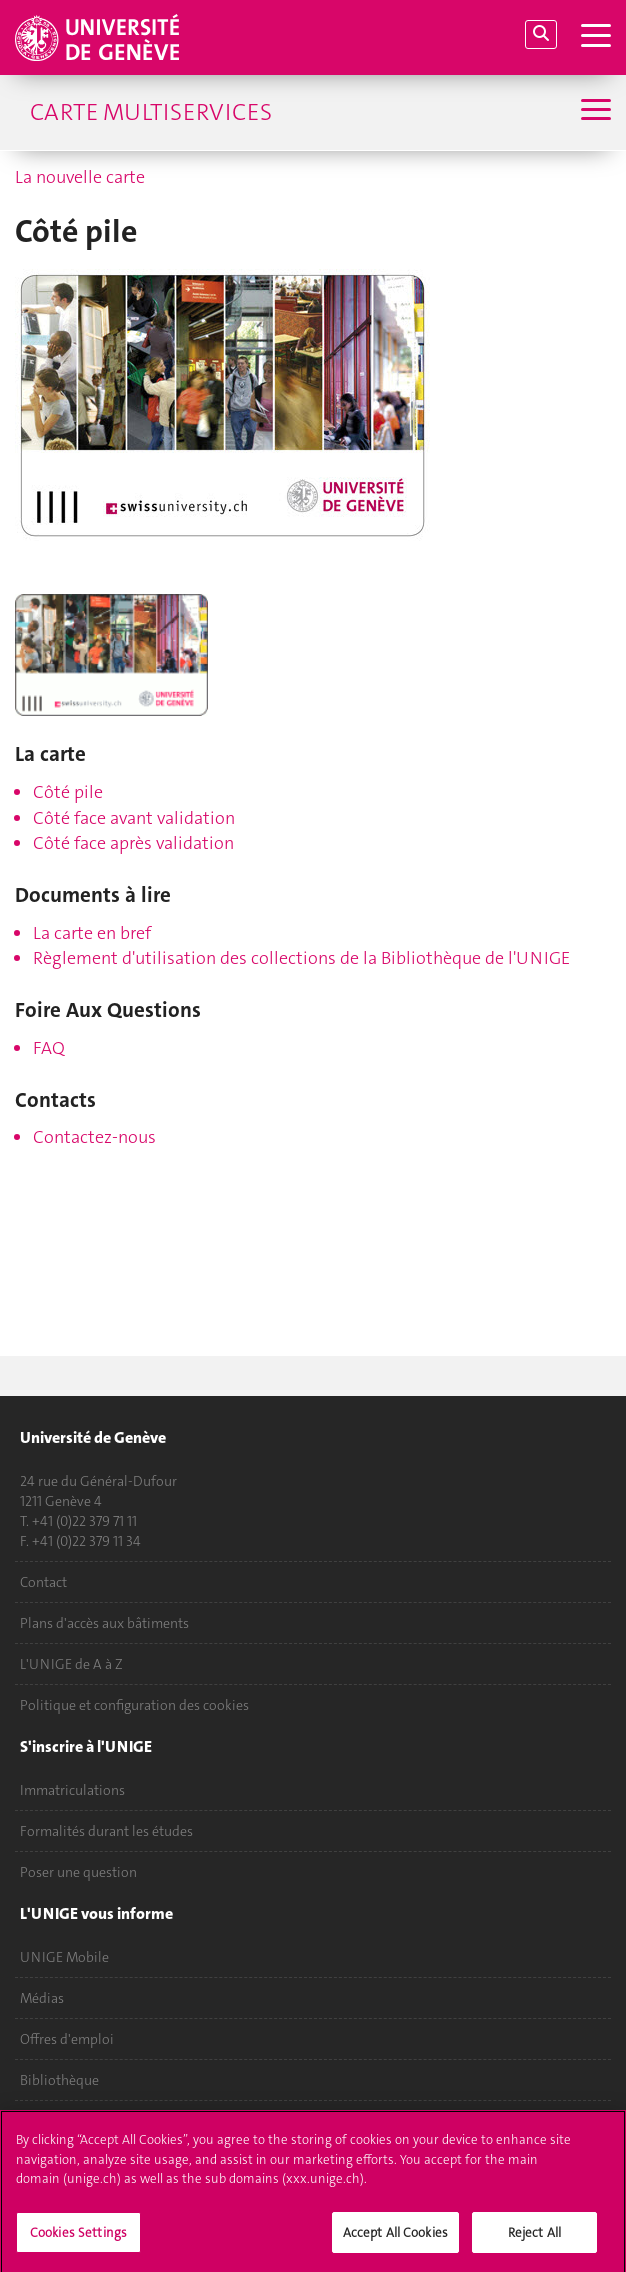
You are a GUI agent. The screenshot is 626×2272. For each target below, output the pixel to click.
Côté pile (68, 792)
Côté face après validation (133, 843)
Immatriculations (72, 1790)
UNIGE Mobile (64, 1957)
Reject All (534, 2237)
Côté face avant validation (134, 818)
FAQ (49, 1048)
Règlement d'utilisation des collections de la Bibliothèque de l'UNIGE (301, 958)
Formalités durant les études (106, 1831)
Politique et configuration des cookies (134, 1705)
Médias (42, 1998)
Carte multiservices (151, 112)
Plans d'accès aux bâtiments (104, 1623)
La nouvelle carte (80, 177)
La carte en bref (92, 933)
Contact (43, 1582)
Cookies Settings (78, 2237)
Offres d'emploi (67, 2039)
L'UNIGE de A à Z (71, 1664)
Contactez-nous (94, 1137)
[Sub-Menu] (593, 112)
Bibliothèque (59, 2080)
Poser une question (78, 1872)
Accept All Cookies (395, 2237)
